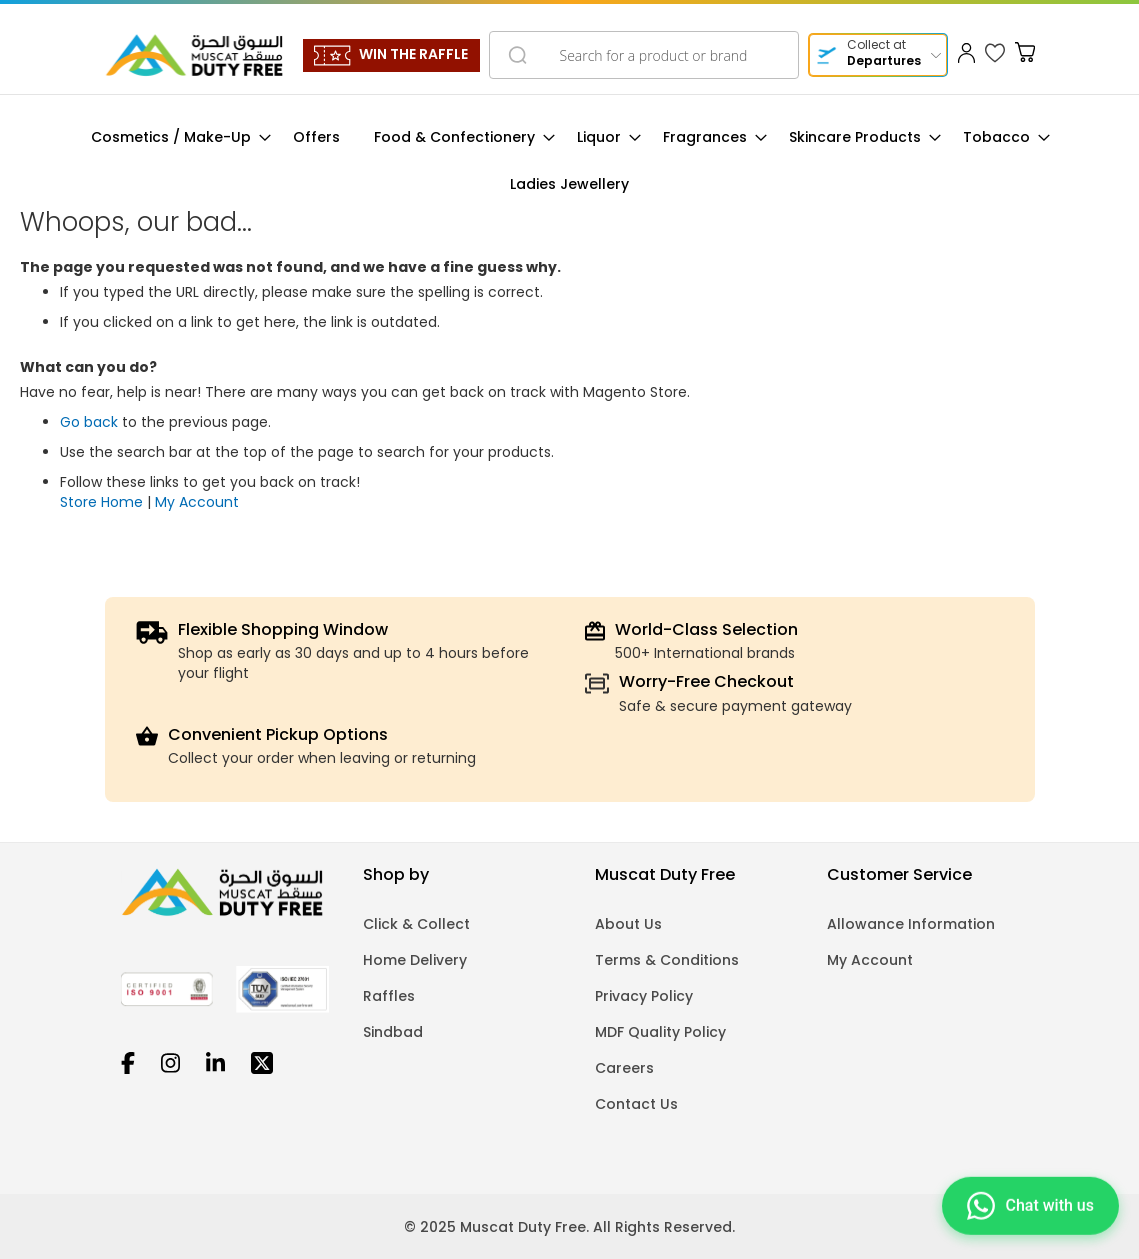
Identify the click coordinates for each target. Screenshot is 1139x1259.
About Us (628, 924)
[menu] (569, 161)
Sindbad (393, 1032)
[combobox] (644, 55)
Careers (624, 1068)
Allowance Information (911, 924)
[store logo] (194, 55)
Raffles (389, 996)
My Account (197, 502)
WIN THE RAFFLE (413, 54)
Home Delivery (415, 960)
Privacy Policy (644, 996)
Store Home (101, 502)
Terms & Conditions (667, 960)
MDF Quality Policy (660, 1032)
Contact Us (636, 1104)
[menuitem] (175, 137)
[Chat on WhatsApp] (1030, 1204)
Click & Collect (416, 924)
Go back (89, 422)
